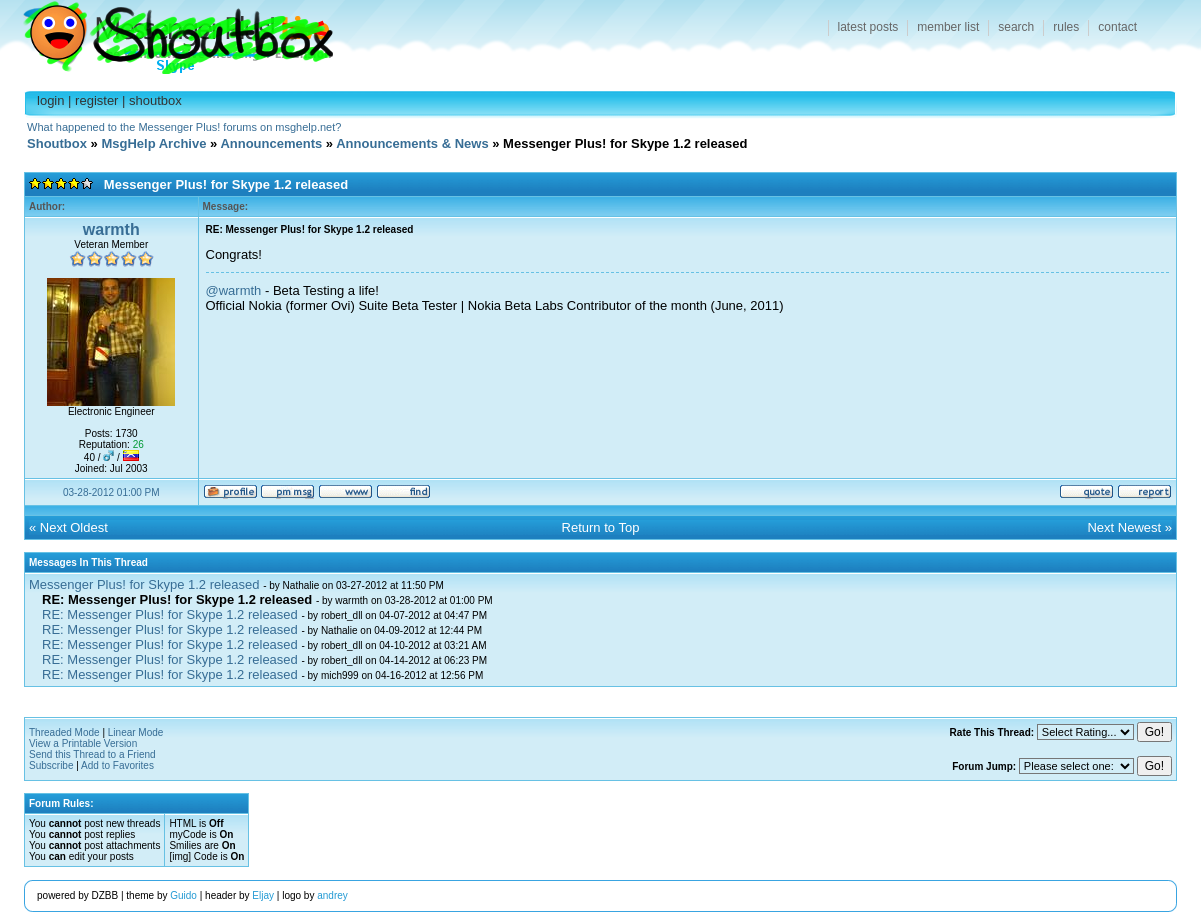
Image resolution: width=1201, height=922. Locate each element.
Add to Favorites (117, 765)
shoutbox (155, 100)
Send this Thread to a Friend (92, 754)
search (1016, 27)
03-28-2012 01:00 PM (111, 492)
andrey (332, 895)
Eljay (263, 895)
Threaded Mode (64, 732)
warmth (111, 229)
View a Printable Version (83, 743)
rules (1066, 27)
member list (948, 27)
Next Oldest (74, 527)
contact (1117, 27)
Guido (183, 895)
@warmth (234, 290)
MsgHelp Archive (153, 143)
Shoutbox (166, 32)
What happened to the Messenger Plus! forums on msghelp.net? (184, 127)
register (96, 100)
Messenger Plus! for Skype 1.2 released (144, 584)
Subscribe (51, 765)
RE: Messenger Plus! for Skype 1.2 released (170, 614)
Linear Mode (136, 732)
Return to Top (601, 527)
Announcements (271, 143)
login (50, 100)
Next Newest (1124, 527)
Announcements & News (412, 143)
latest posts (868, 27)
